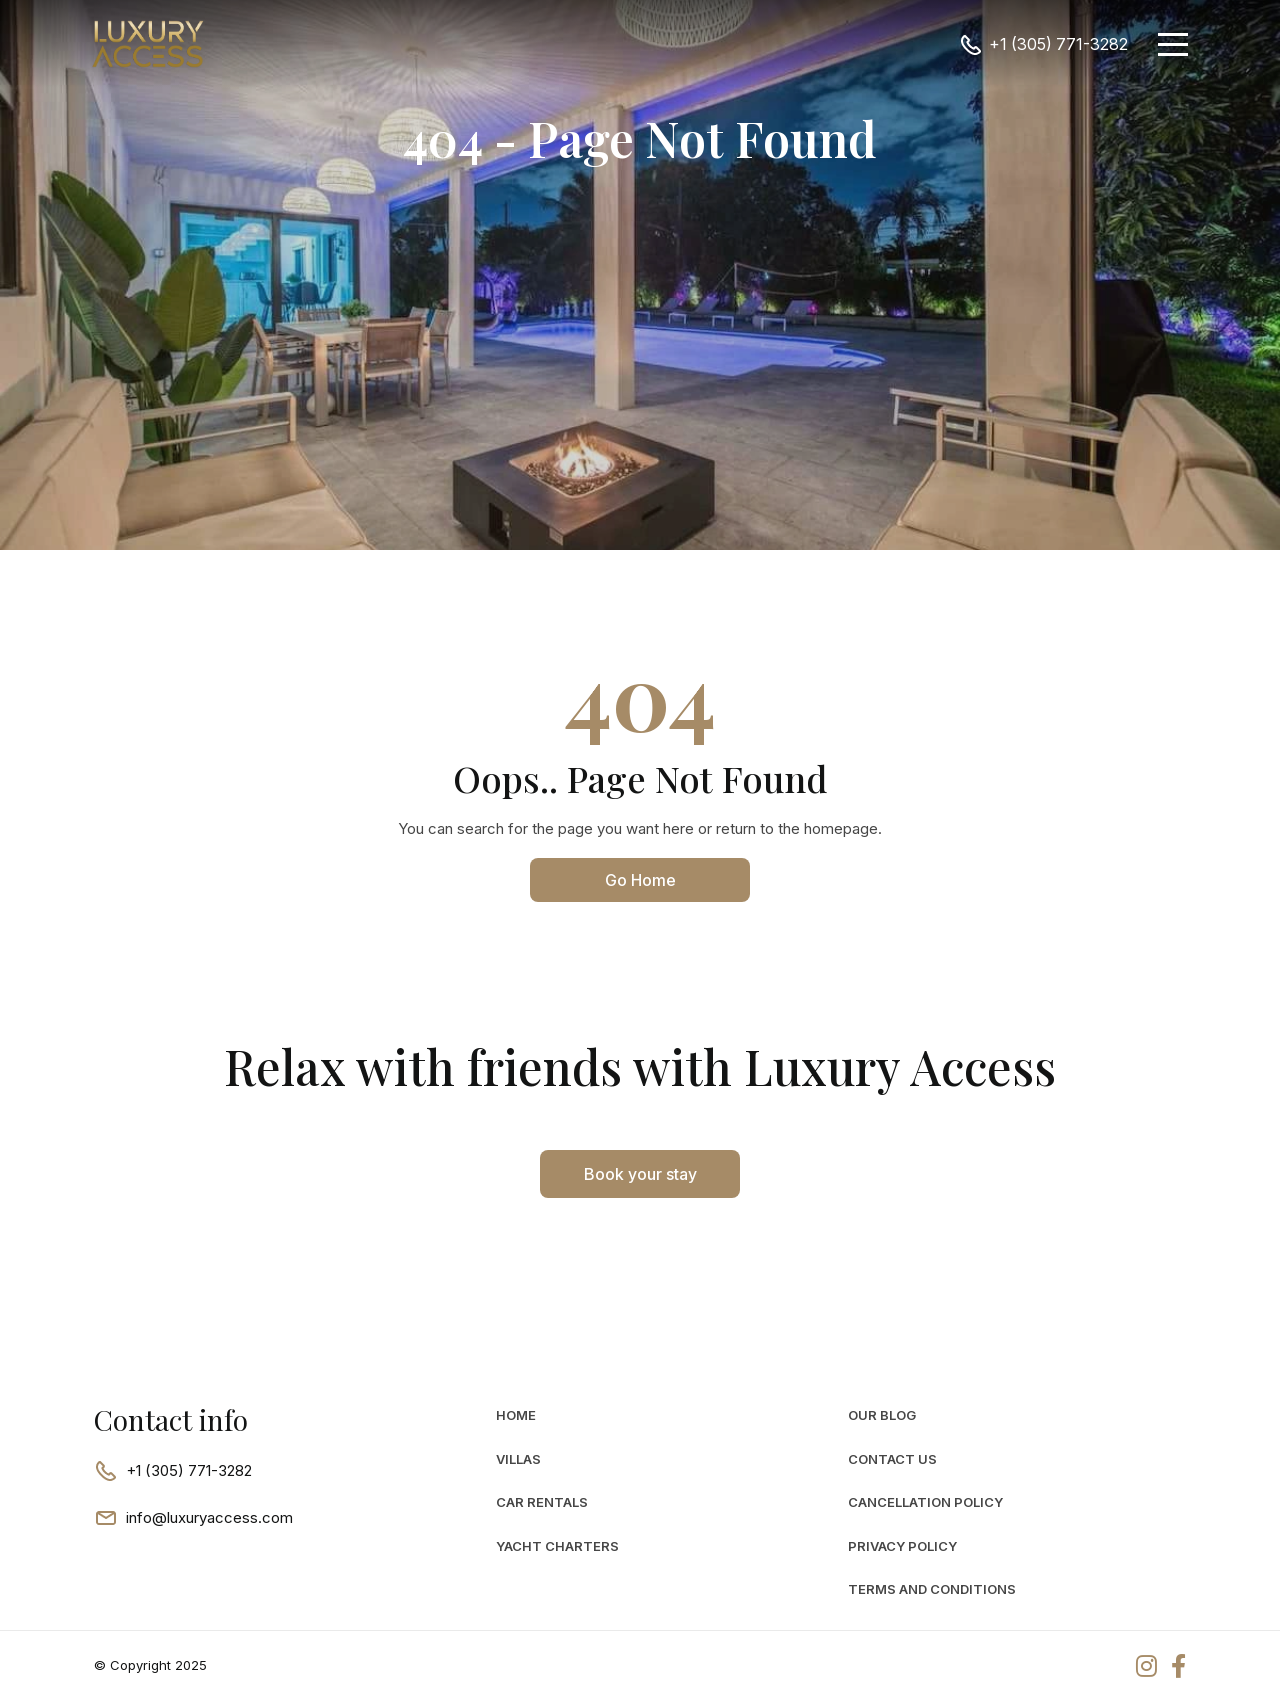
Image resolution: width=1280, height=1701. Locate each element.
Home (516, 1415)
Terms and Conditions (932, 1589)
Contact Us (892, 1459)
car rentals (542, 1502)
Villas (518, 1459)
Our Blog (882, 1415)
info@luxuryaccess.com (209, 1517)
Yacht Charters (557, 1546)
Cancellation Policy (925, 1502)
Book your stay (640, 1174)
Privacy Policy (902, 1546)
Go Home (640, 880)
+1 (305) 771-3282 (1058, 44)
